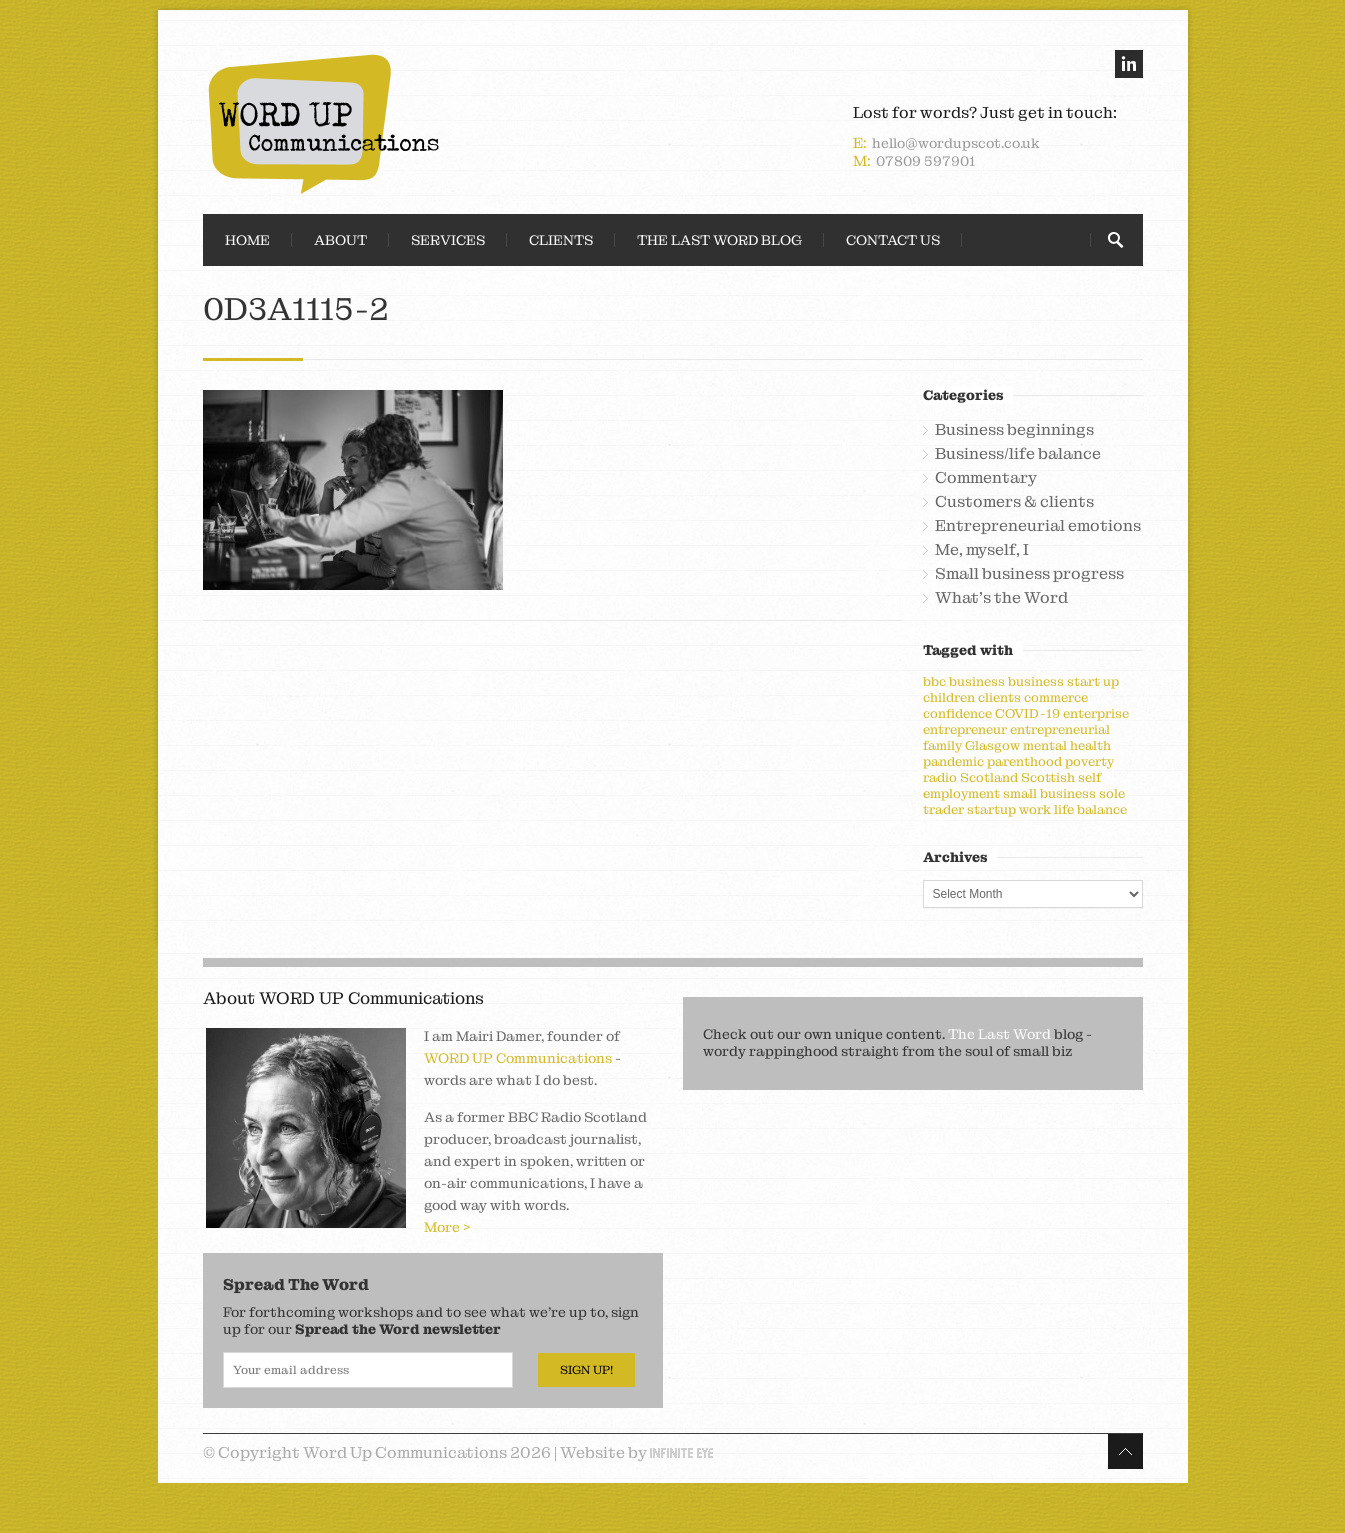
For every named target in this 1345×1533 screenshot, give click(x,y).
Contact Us (893, 240)
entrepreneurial (1060, 729)
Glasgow (992, 745)
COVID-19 (1027, 713)
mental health (1067, 745)
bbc (934, 681)
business (977, 681)
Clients (561, 240)
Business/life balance (1018, 454)
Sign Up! (586, 1370)
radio (940, 777)
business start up (1063, 681)
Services (448, 240)
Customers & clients (1014, 502)
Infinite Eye (681, 1453)
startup (991, 809)
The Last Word (999, 1034)
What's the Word (1001, 598)
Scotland (989, 777)
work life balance (1073, 809)
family (942, 745)
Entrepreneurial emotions (1038, 526)
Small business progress (1029, 574)
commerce (1056, 697)
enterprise (1096, 713)
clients (999, 697)
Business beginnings (1014, 430)
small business (1049, 793)
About (340, 240)
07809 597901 (925, 161)
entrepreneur (965, 729)
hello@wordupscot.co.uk (956, 143)
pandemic (953, 761)
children (949, 697)
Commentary (986, 478)
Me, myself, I (982, 550)
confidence (957, 713)
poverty (1089, 761)
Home (247, 240)
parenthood (1024, 761)
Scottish (1048, 777)
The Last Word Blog (719, 240)
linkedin (1129, 64)
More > (447, 1227)
